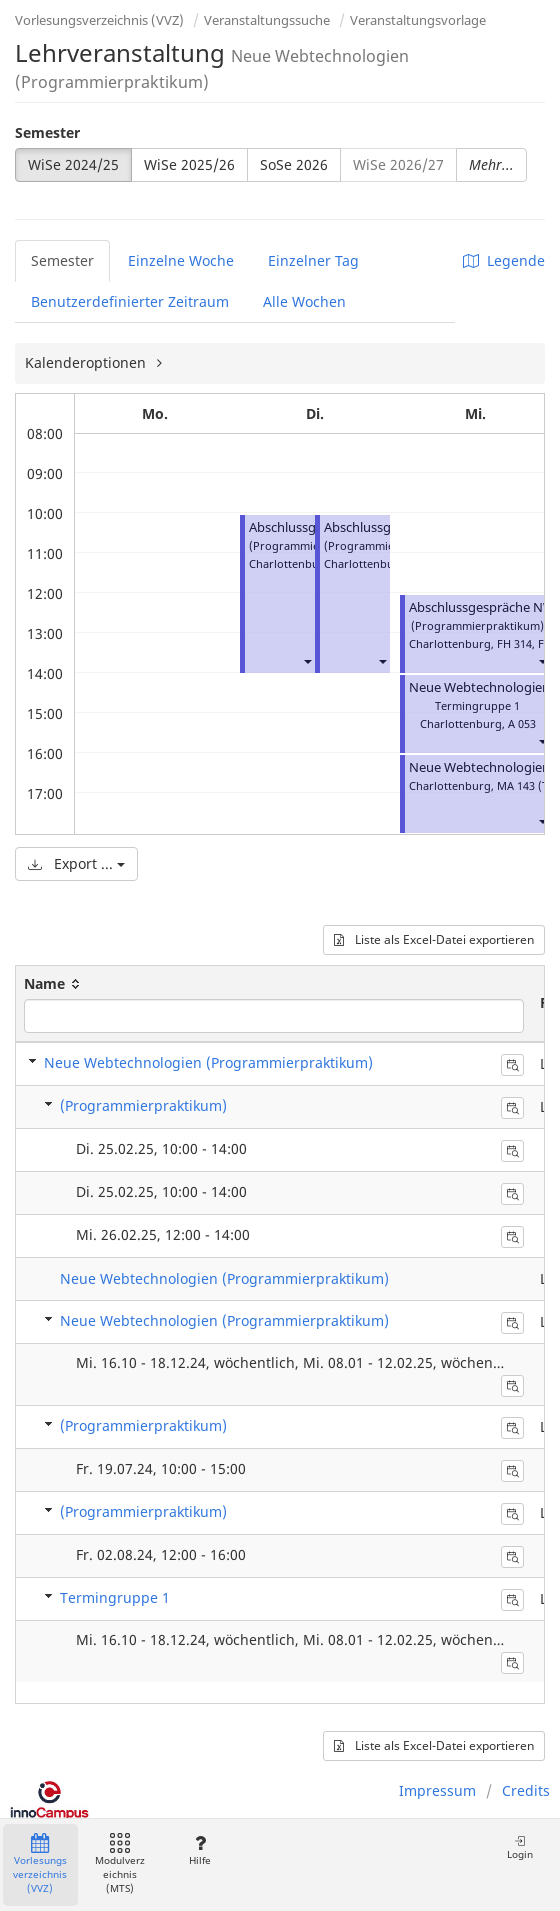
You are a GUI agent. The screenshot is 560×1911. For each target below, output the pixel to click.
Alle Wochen (304, 301)
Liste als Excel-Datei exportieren (434, 939)
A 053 (522, 723)
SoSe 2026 (294, 164)
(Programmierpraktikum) (143, 1105)
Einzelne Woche (181, 260)
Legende (504, 260)
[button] (307, 661)
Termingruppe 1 (115, 1597)
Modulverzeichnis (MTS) (120, 1864)
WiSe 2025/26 (189, 164)
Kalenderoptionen (87, 362)
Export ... (76, 863)
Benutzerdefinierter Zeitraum (130, 301)
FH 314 (514, 643)
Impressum (437, 1790)
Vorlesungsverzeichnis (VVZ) (99, 20)
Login (520, 1847)
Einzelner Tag (313, 260)
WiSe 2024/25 (73, 164)
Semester (47, 132)
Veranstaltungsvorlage (418, 20)
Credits (526, 1790)
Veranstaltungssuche (267, 20)
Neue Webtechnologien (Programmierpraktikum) (208, 1062)
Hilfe (199, 1850)
